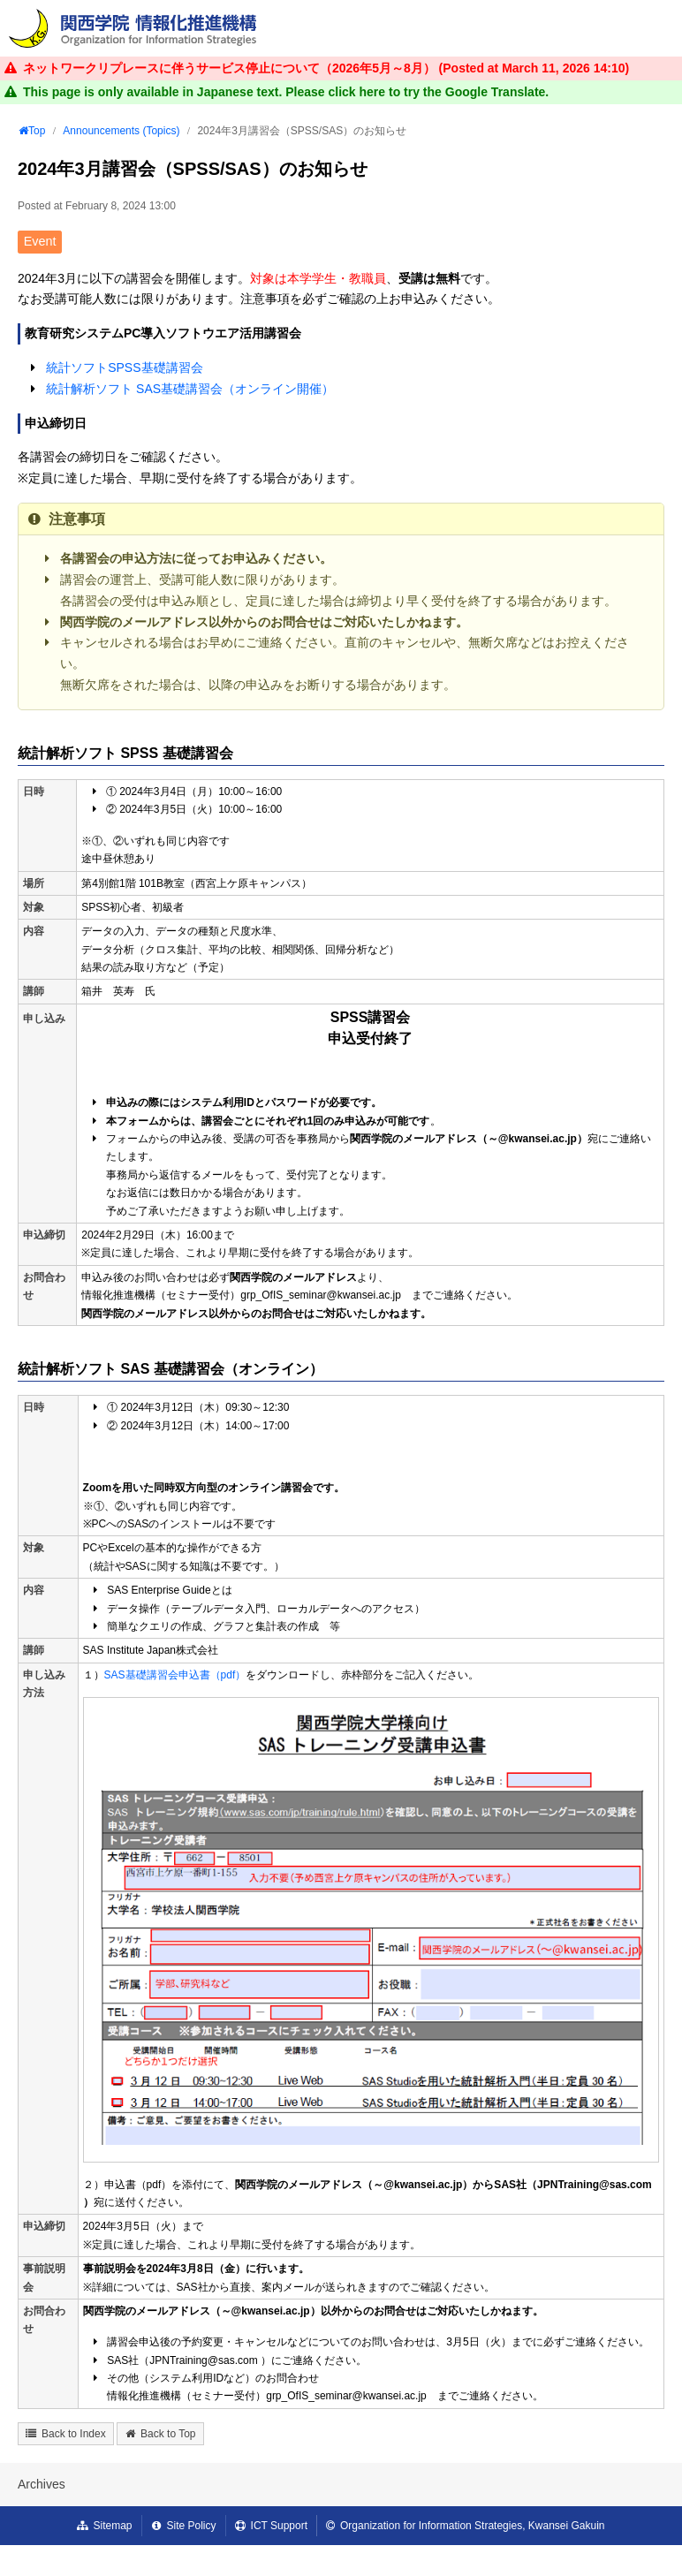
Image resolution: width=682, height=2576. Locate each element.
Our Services (63, 119)
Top (36, 161)
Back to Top (167, 2465)
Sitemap (112, 2556)
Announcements (473, 12)
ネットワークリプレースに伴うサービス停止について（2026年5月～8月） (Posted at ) (326, 68)
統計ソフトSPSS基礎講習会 (124, 398)
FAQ (254, 119)
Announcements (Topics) (121, 161)
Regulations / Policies (614, 12)
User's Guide (170, 119)
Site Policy (191, 2556)
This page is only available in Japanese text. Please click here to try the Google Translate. (286, 92)
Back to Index (74, 2465)
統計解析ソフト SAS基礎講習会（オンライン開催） (190, 420)
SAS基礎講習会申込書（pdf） (175, 1706)
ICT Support (279, 2556)
